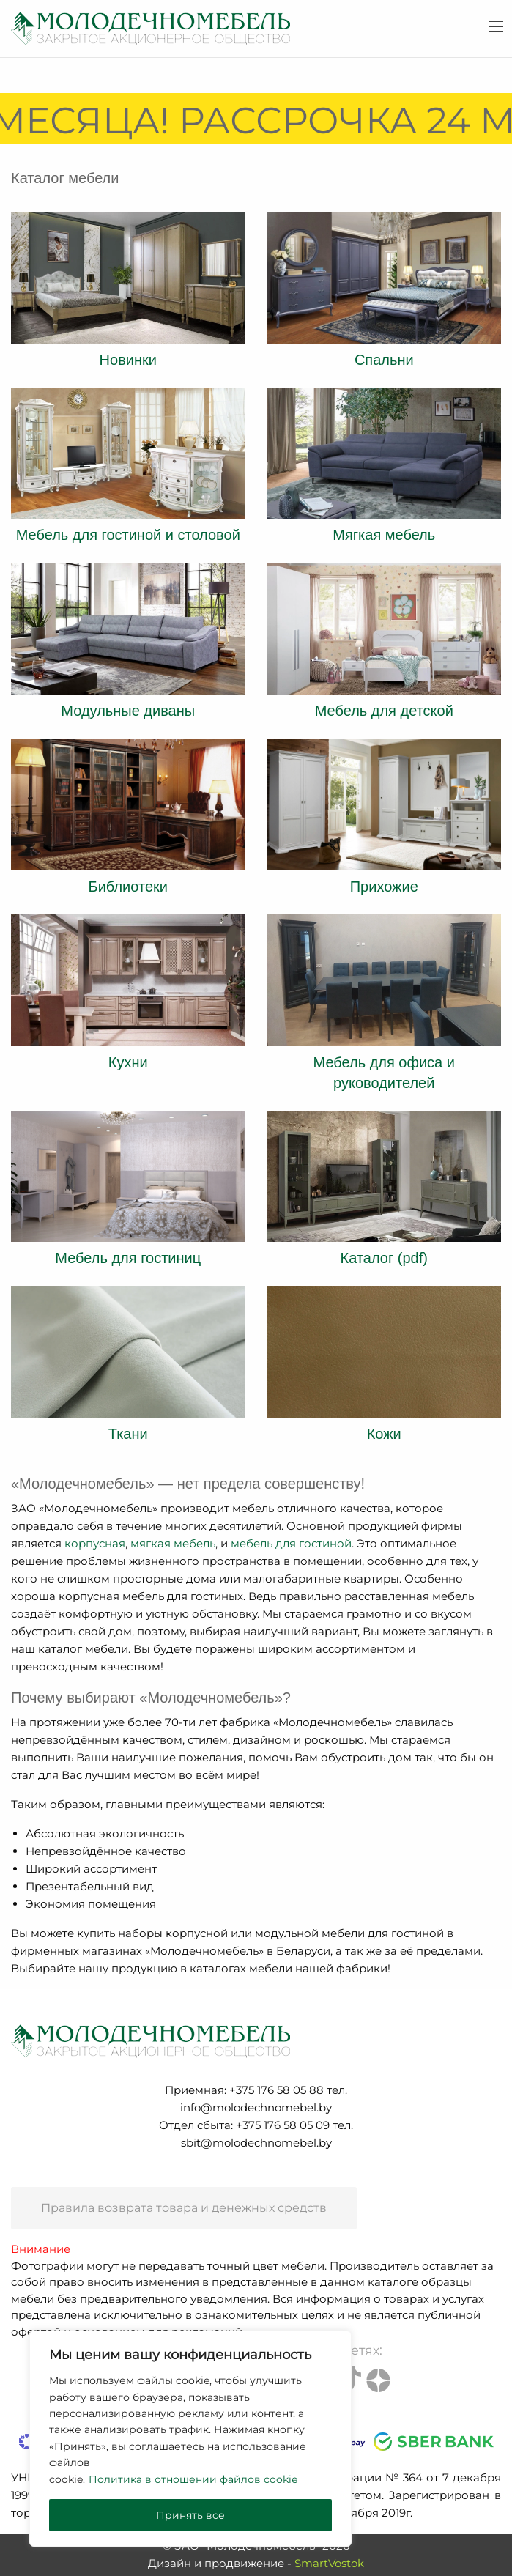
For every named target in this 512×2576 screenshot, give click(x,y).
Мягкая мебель (384, 535)
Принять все (190, 2515)
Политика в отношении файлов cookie (193, 2479)
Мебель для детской (384, 711)
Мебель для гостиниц (128, 1258)
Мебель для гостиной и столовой (128, 535)
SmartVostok (329, 2563)
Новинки (128, 360)
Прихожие (384, 886)
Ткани (128, 1434)
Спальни (384, 360)
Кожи (384, 1434)
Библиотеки (128, 886)
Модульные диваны (128, 711)
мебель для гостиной (291, 1543)
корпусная (94, 1543)
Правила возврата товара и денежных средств (184, 2208)
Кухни (128, 1062)
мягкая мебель (172, 1543)
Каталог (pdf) (384, 1258)
